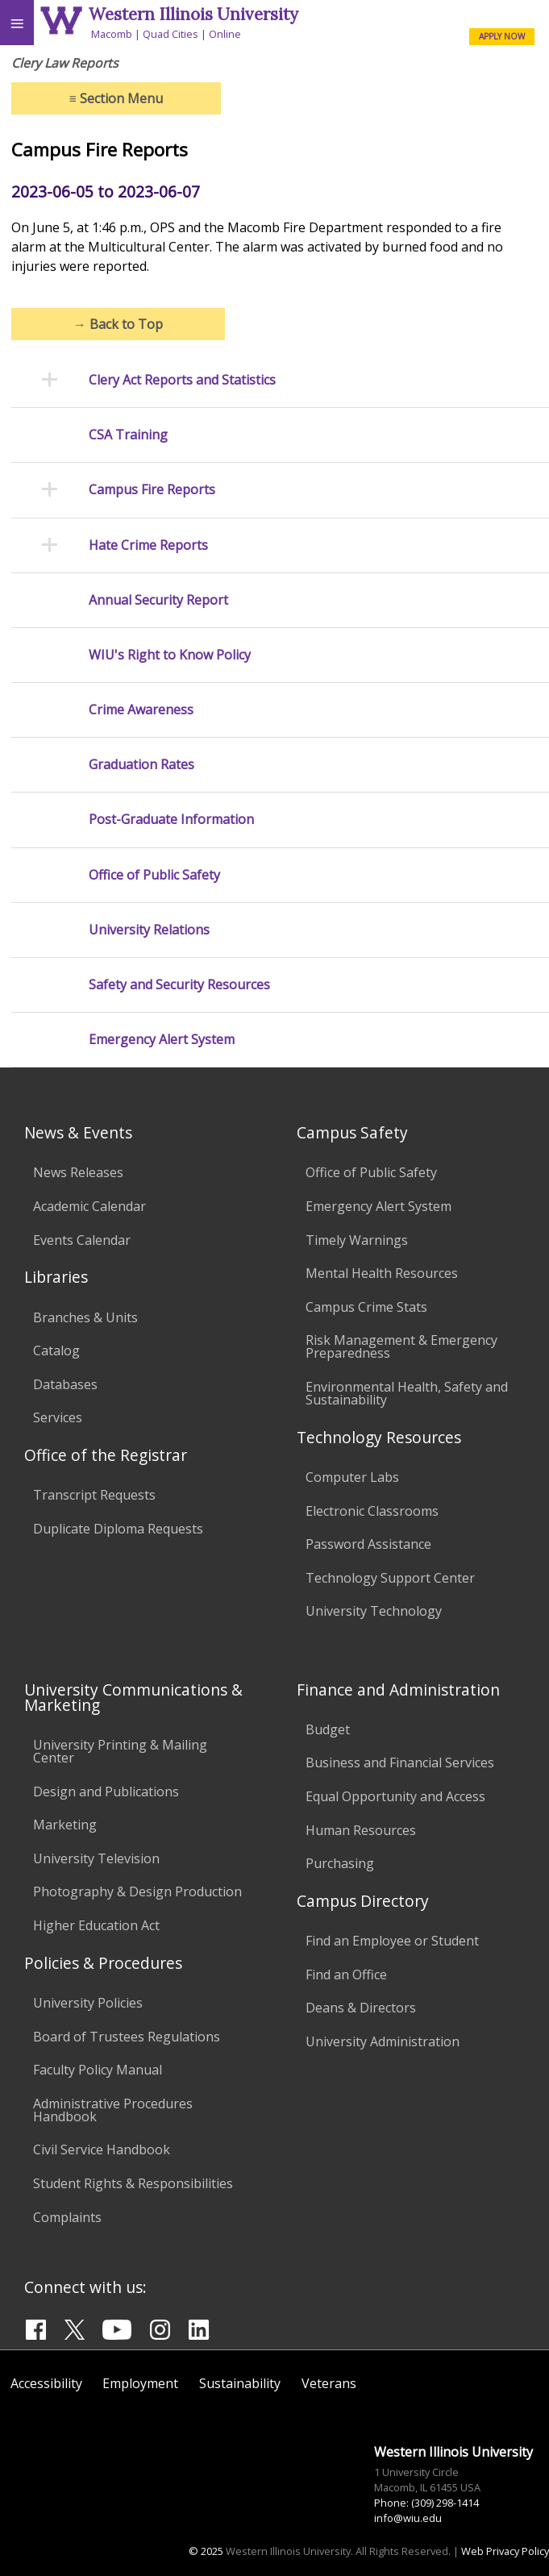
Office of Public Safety (154, 875)
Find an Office (346, 1974)
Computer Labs (352, 1477)
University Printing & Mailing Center (120, 1751)
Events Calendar (82, 1240)
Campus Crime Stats (366, 1307)
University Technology (374, 1611)
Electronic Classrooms (372, 1511)
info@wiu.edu (408, 2518)
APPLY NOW (502, 36)
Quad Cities (170, 34)
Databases (65, 1384)
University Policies (88, 2003)
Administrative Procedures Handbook (113, 2110)
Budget (328, 1729)
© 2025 (206, 2551)
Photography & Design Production (137, 1891)
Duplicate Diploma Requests (118, 1529)
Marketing (65, 1824)
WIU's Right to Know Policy (170, 655)
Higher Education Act (96, 1925)
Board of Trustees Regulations (126, 2036)
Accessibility (46, 2383)
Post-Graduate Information (171, 819)
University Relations (149, 930)
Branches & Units (85, 1317)
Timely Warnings (357, 1240)
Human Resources (361, 1830)
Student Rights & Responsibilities (133, 2183)
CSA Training (128, 435)
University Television (96, 1858)
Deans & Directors (361, 2007)
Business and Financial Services (400, 1762)
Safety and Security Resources (179, 985)
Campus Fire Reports (152, 489)
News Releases (78, 1172)
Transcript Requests (94, 1495)
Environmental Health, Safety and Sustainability (407, 1393)
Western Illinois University (193, 14)
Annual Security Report (158, 600)
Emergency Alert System (162, 1039)
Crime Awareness (141, 710)
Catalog (56, 1350)
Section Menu (116, 98)
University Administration (383, 2041)
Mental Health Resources (382, 1273)
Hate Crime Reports (148, 545)
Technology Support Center (390, 1578)
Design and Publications (106, 1791)
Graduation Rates (141, 764)
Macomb (111, 34)
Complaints (67, 2217)
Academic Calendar (89, 1206)
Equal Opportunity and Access (395, 1796)
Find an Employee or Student (392, 1941)
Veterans (329, 2383)
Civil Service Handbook (101, 2149)
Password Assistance (368, 1544)
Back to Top (118, 324)
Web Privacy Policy (505, 2551)
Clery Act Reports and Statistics (182, 380)
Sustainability (240, 2383)
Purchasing (340, 1863)
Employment (140, 2383)
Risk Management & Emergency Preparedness (401, 1346)
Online (225, 34)
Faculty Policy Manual (97, 2070)
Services (57, 1417)
